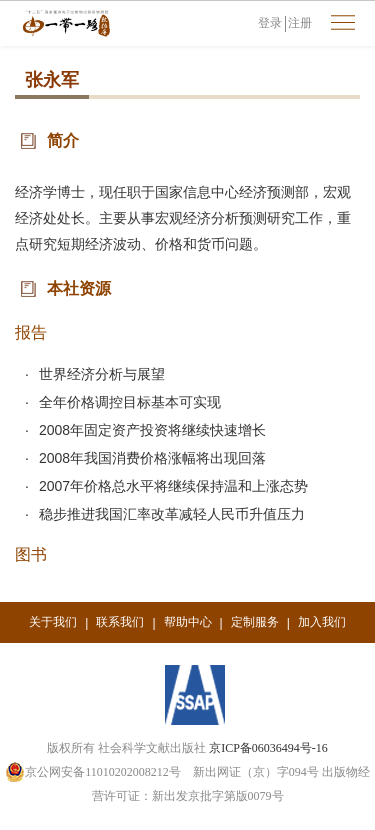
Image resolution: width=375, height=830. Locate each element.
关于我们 (53, 622)
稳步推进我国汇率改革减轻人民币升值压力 (172, 514)
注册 (300, 23)
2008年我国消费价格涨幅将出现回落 (152, 458)
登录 (270, 23)
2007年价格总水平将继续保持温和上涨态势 (173, 486)
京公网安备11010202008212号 (93, 772)
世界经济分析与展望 (102, 374)
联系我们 (120, 622)
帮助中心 (188, 622)
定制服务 (255, 622)
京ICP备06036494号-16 (268, 748)
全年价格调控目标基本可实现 (130, 402)
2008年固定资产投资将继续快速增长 (152, 430)
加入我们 (322, 622)
